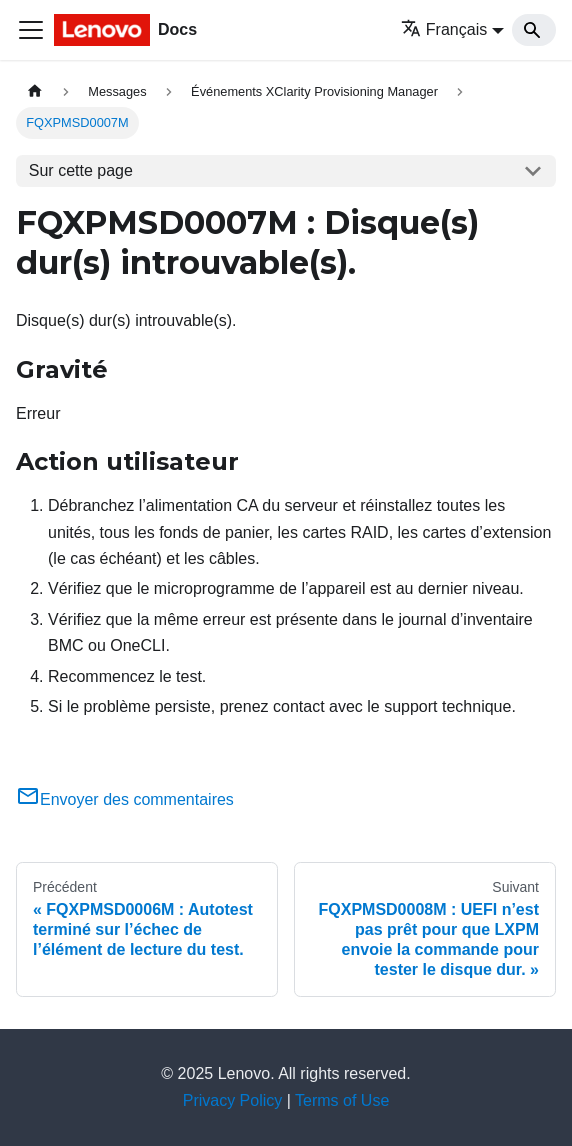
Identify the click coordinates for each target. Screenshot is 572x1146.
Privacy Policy (233, 1100)
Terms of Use (342, 1100)
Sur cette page (81, 170)
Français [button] (444, 29)
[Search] (534, 30)
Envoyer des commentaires (125, 799)
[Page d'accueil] (35, 91)
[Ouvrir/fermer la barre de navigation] (31, 30)
